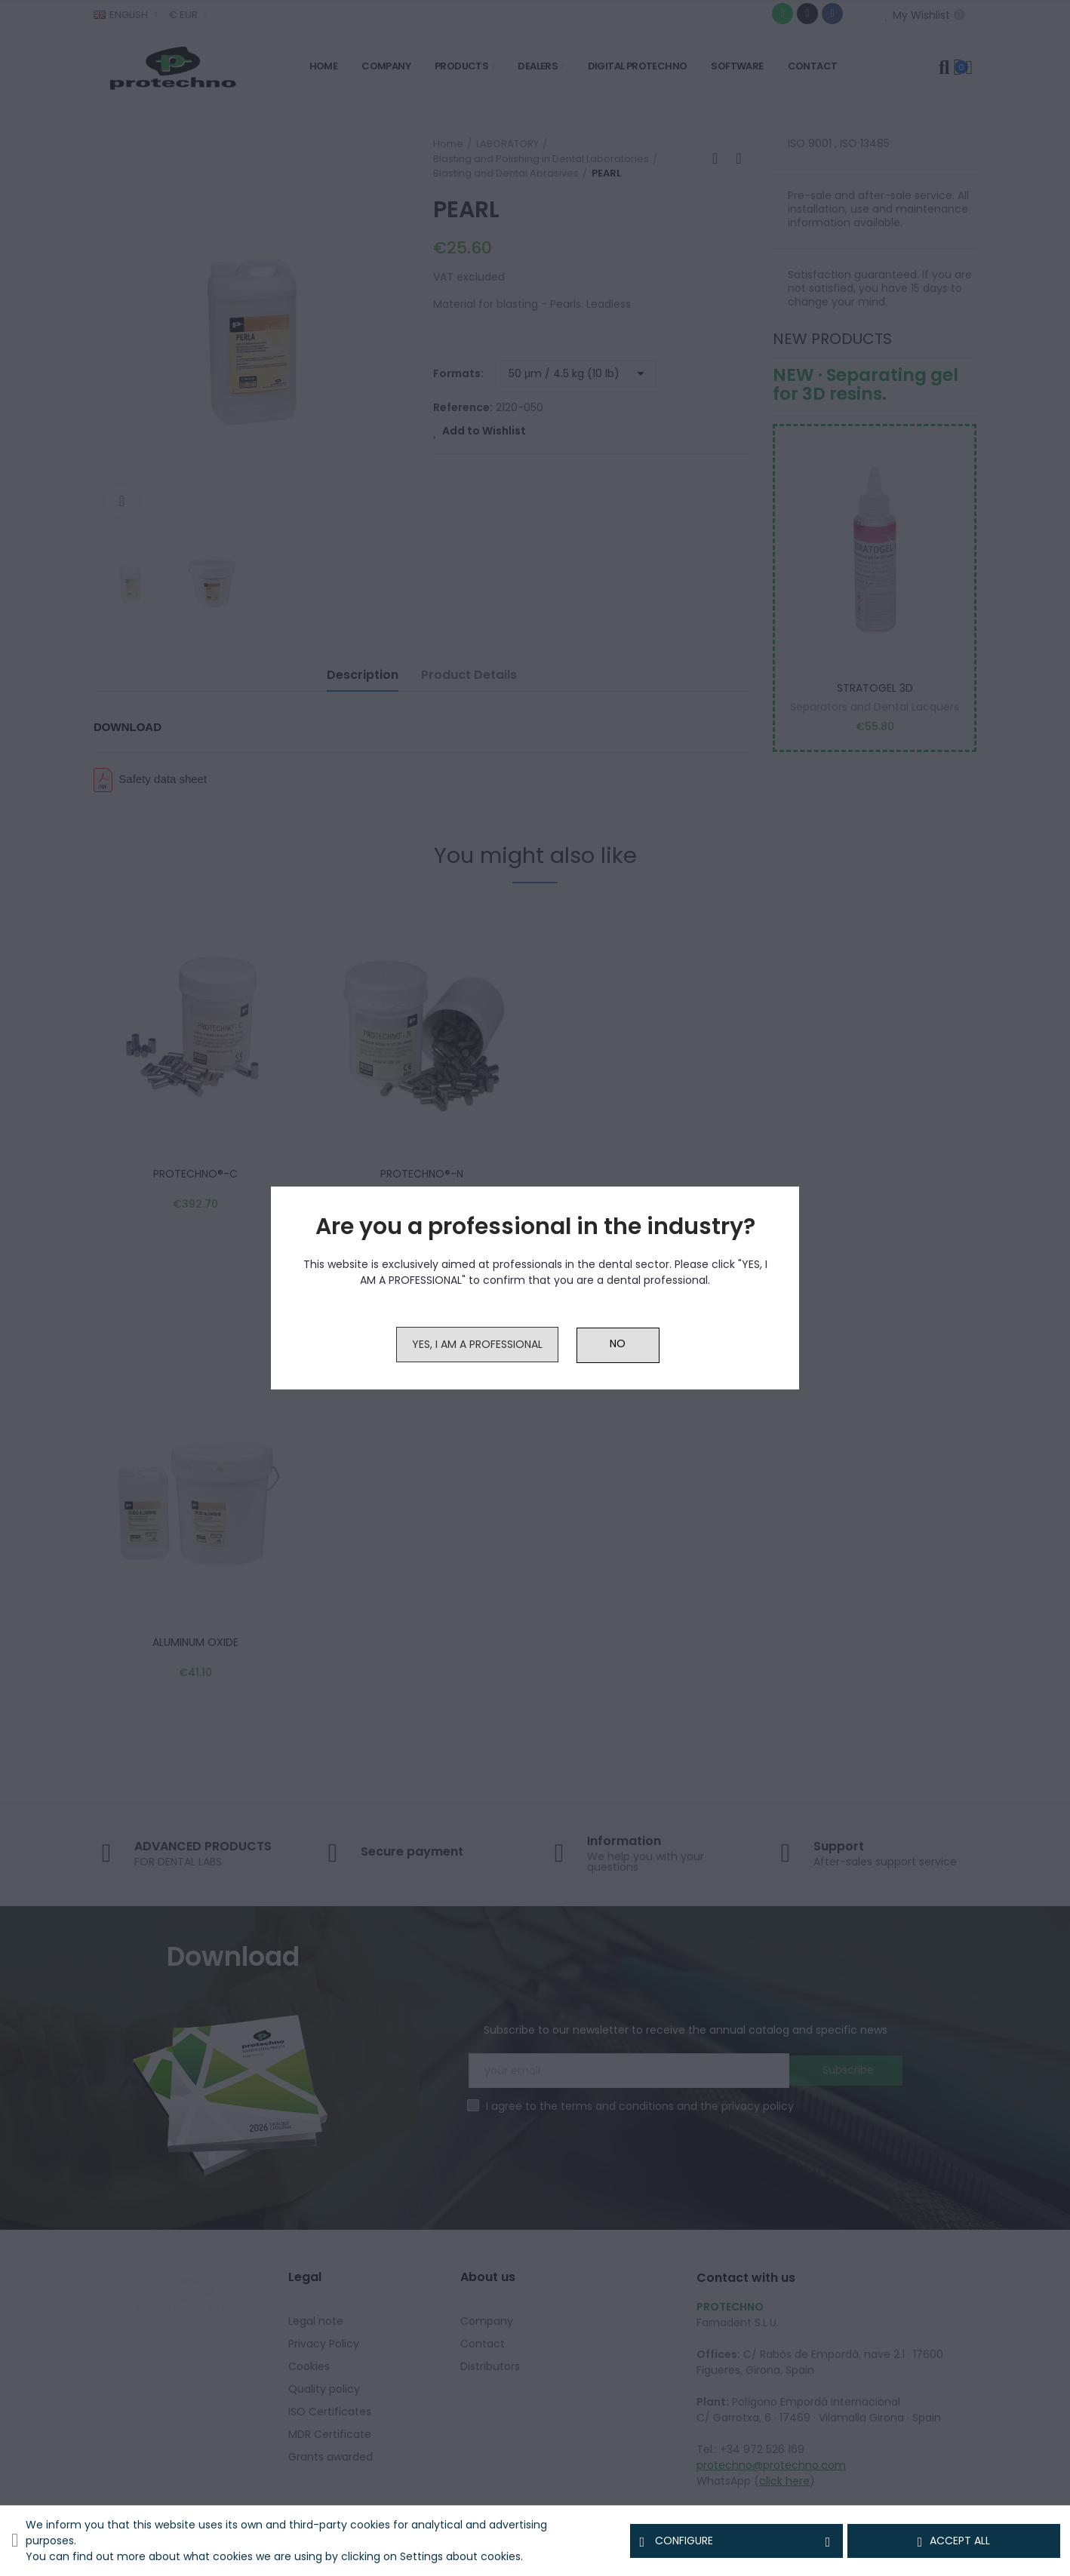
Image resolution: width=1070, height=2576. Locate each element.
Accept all (954, 2541)
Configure (736, 2541)
